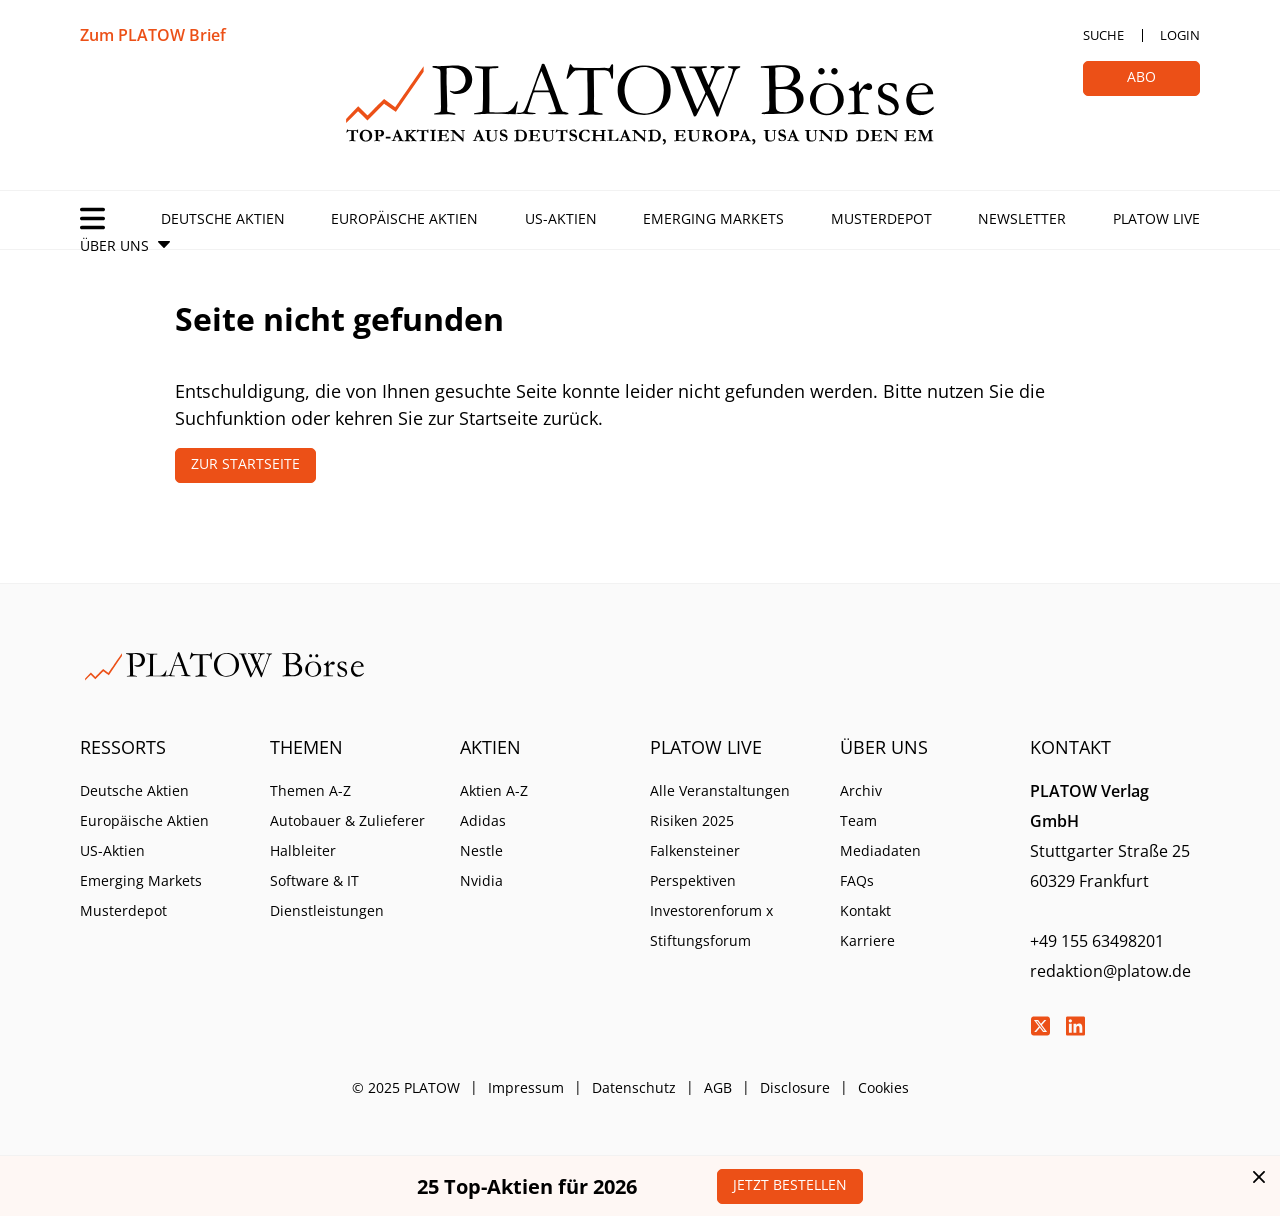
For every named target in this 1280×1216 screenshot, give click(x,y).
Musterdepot (881, 218)
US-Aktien (561, 218)
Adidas (483, 820)
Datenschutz (634, 1087)
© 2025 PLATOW (406, 1087)
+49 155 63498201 (1097, 941)
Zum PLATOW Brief (153, 35)
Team (858, 820)
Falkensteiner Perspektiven (695, 865)
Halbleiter (303, 850)
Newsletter (1022, 218)
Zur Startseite (245, 463)
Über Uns (114, 245)
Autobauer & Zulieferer (347, 820)
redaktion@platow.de (1110, 971)
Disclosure (795, 1087)
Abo (1141, 76)
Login (1180, 35)
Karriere (867, 940)
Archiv (861, 790)
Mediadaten (880, 850)
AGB (718, 1087)
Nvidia (481, 880)
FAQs (857, 880)
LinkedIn (1075, 1026)
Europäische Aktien (404, 218)
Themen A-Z (310, 790)
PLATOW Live (1156, 218)
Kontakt (865, 910)
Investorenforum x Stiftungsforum (711, 925)
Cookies (883, 1087)
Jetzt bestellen (790, 1184)
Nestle (481, 850)
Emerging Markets (713, 218)
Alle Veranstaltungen (720, 790)
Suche (1103, 35)
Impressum (526, 1087)
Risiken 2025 (692, 820)
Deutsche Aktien (223, 218)
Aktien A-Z (494, 790)
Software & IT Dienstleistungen (327, 895)
